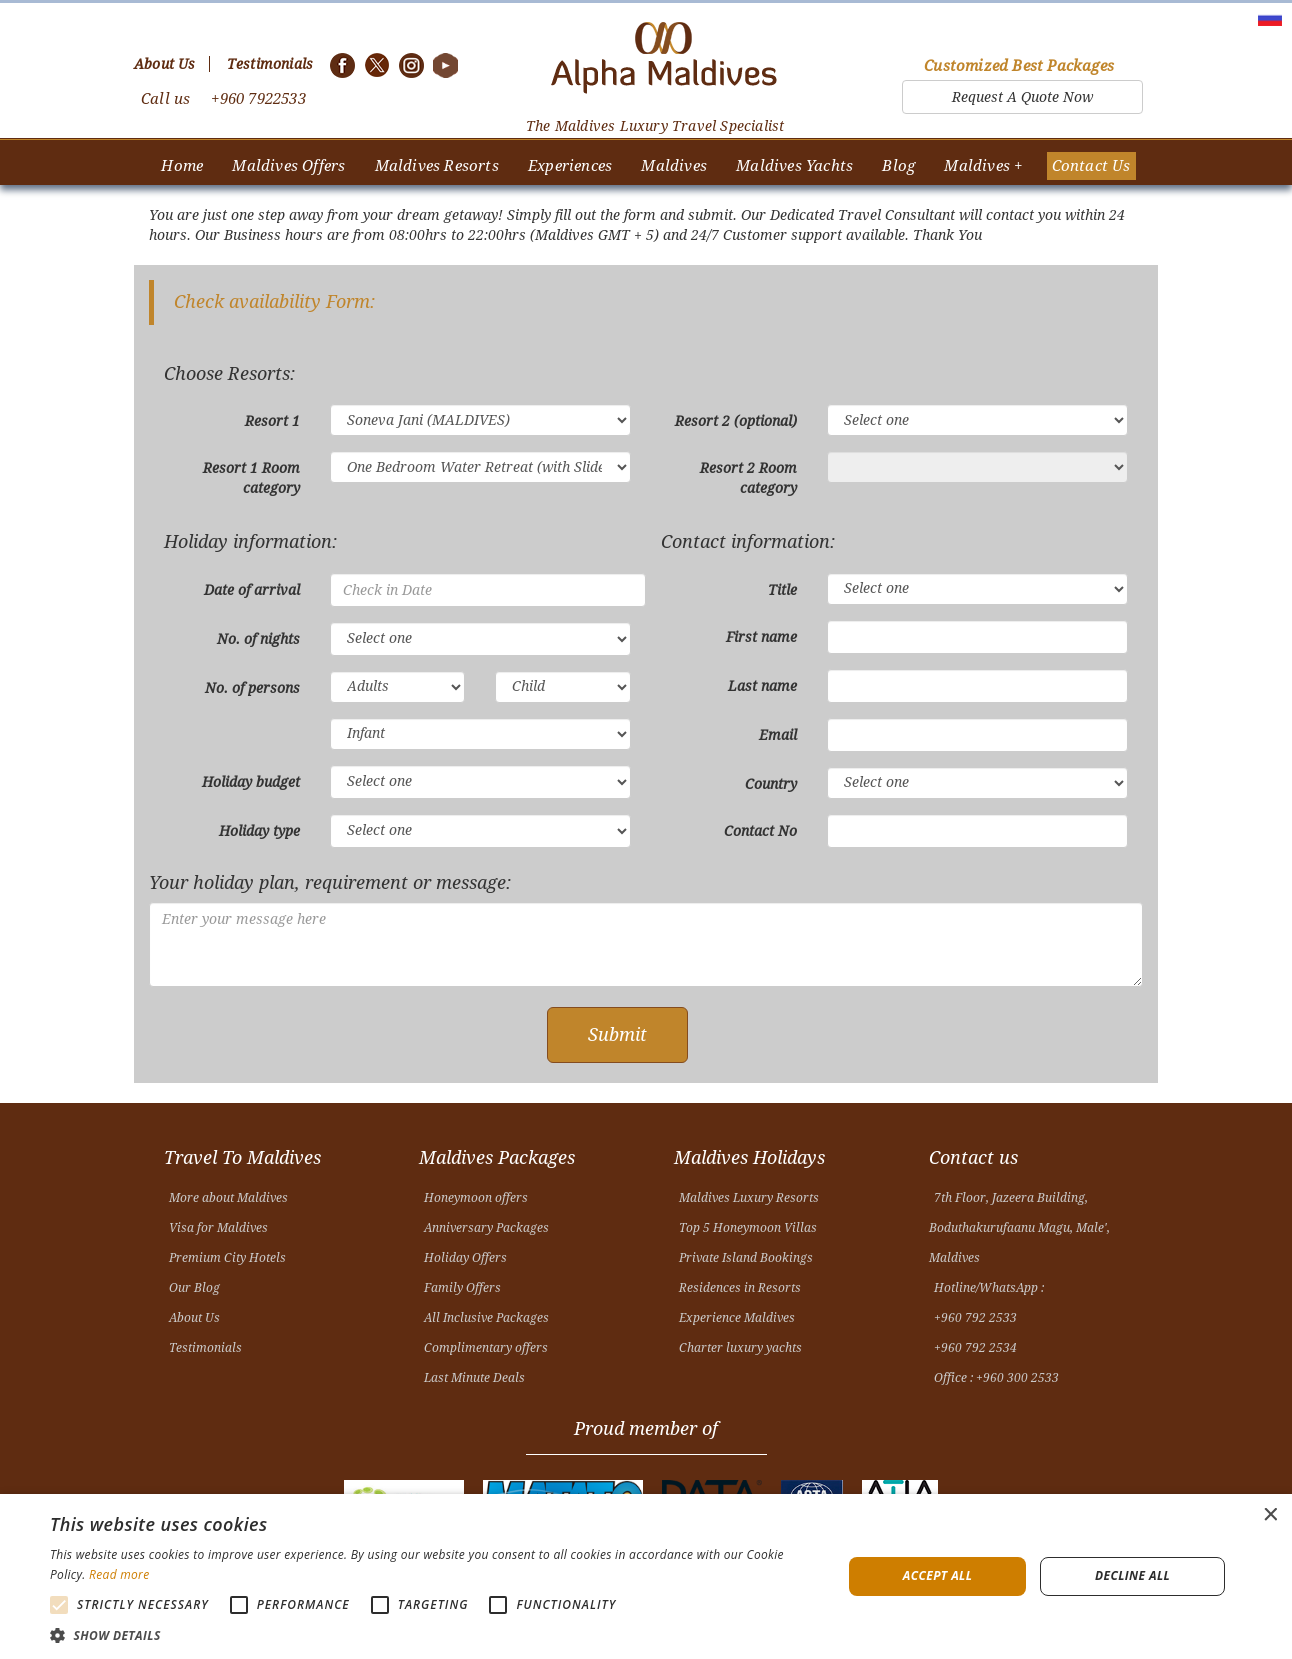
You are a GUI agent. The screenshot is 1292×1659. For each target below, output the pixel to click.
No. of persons (252, 688)
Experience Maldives (737, 1318)
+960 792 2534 (975, 1348)
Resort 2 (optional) (736, 421)
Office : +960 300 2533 (996, 1378)
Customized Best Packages (1019, 66)
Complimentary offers (486, 1348)
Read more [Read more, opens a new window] (119, 1574)
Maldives (674, 166)
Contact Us (1091, 166)
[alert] (646, 1576)
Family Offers (462, 1288)
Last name (762, 686)
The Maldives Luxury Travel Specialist (655, 126)
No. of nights (258, 639)
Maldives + (983, 166)
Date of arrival (252, 590)
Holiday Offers (465, 1258)
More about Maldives (228, 1198)
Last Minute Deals (474, 1378)
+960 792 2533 (975, 1318)
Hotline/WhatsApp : (989, 1288)
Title (782, 590)
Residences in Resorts (740, 1288)
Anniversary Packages (486, 1228)
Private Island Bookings (746, 1258)
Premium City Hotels (227, 1258)
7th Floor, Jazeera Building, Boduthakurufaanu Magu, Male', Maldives (1019, 1228)
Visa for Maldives (218, 1228)
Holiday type (259, 831)
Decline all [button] (1132, 1575)
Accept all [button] (938, 1575)
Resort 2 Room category (748, 478)
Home (182, 166)
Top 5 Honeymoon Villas (748, 1228)
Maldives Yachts (794, 166)
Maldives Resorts (437, 166)
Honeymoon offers (476, 1198)
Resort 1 (272, 421)
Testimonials (205, 1348)
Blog (898, 166)
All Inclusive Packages (486, 1318)
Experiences (570, 166)
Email (778, 735)
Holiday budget (251, 782)
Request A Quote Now (1022, 97)
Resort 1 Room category (251, 478)
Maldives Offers (288, 166)
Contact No (760, 831)
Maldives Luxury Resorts (749, 1198)
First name (761, 637)
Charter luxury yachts (740, 1348)
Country (771, 784)
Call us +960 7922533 (223, 99)
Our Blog (194, 1288)
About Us (194, 1318)
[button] (434, 1634)
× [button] (1269, 1515)
